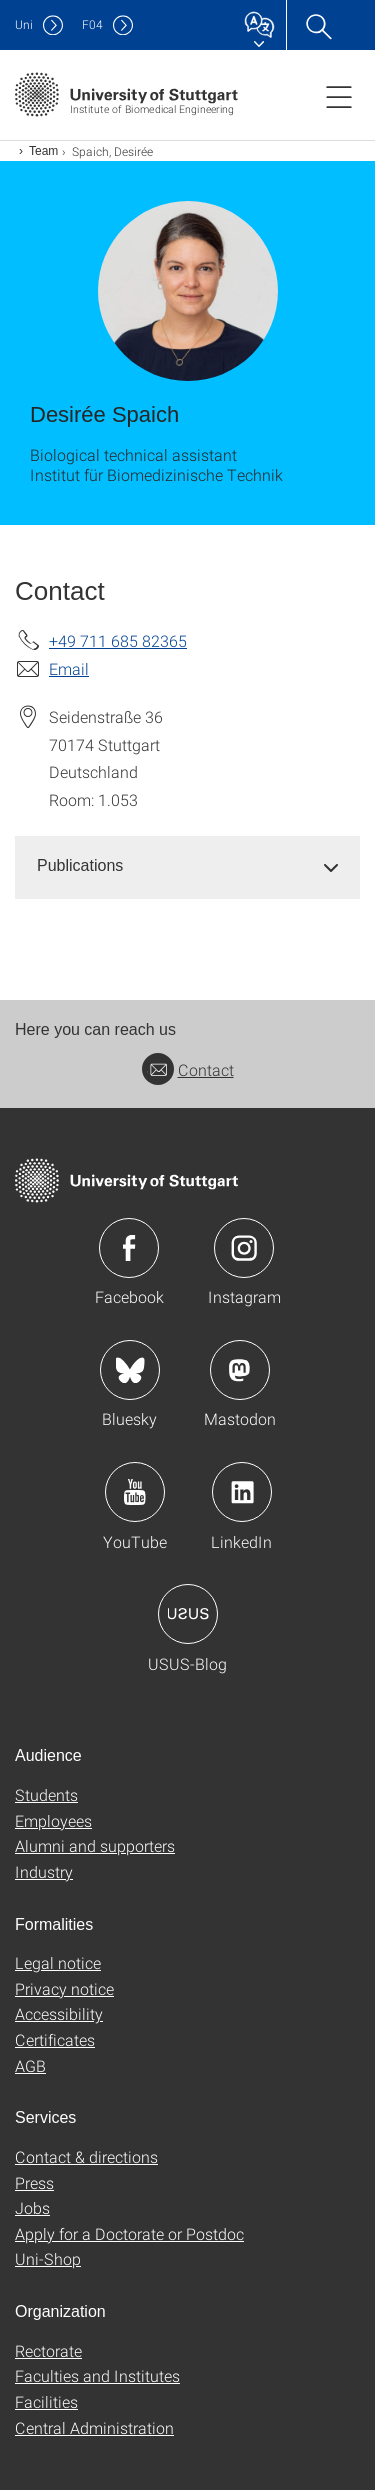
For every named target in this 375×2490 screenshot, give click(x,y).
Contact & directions (86, 2156)
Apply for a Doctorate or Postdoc (129, 2233)
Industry (44, 1871)
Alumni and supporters (95, 1845)
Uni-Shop (48, 2258)
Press (34, 2182)
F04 (92, 24)
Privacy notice (64, 1988)
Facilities (46, 2401)
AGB (30, 2065)
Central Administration (94, 2427)
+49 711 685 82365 (118, 640)
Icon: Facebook (129, 1248)
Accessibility (59, 2013)
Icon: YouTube (135, 1492)
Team (43, 151)
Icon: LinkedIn (242, 1492)
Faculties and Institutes (97, 2375)
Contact (188, 1069)
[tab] (187, 866)
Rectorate (48, 2350)
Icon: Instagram (244, 1248)
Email (69, 668)
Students (46, 1794)
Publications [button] (80, 865)
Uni (24, 24)
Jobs (32, 2207)
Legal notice (58, 1962)
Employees (53, 1820)
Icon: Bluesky (130, 1370)
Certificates (55, 2039)
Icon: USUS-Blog (188, 1614)
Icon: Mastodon (240, 1370)
